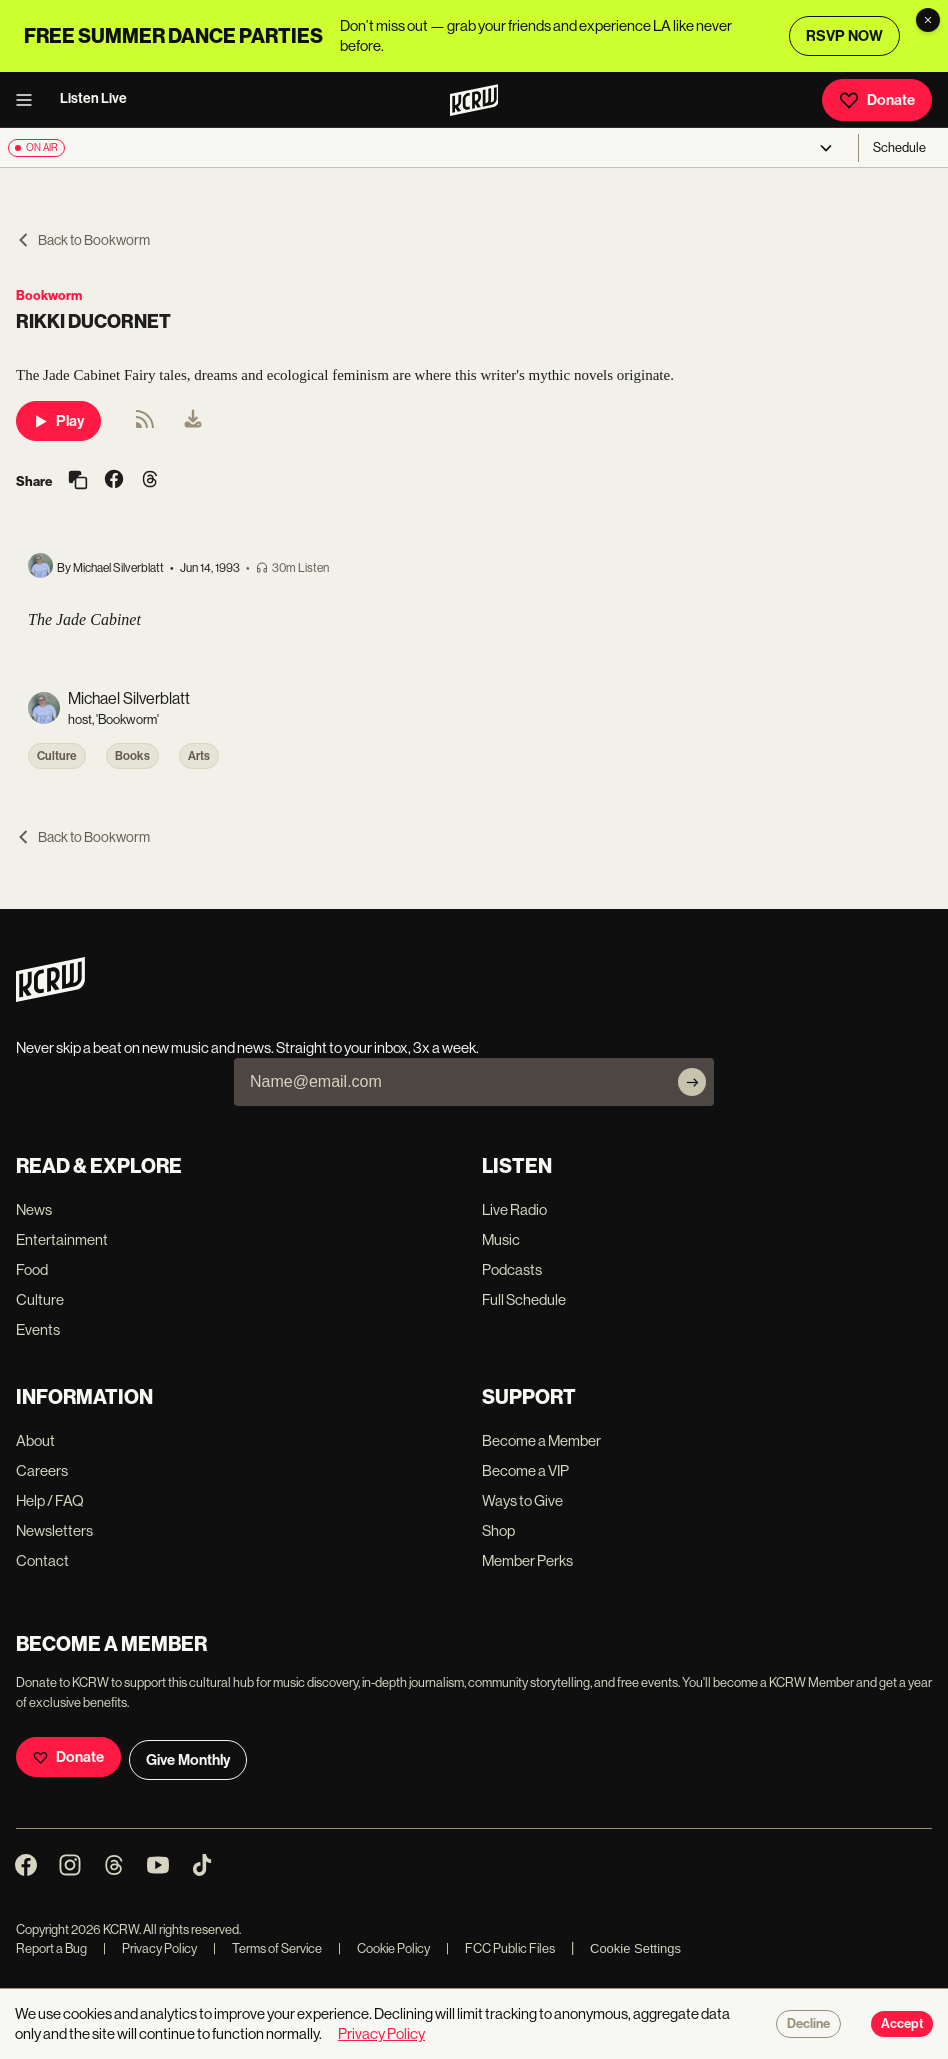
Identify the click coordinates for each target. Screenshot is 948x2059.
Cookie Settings (635, 1948)
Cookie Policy (384, 1948)
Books (132, 756)
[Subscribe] (692, 1082)
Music (501, 1239)
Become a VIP (525, 1470)
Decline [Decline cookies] (808, 2024)
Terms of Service (267, 1948)
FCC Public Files (500, 1948)
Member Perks (527, 1560)
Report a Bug (51, 1948)
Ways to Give (522, 1500)
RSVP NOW (844, 36)
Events (38, 1329)
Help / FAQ (50, 1500)
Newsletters (54, 1530)
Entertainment (62, 1239)
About (35, 1440)
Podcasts (512, 1269)
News (34, 1209)
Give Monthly (188, 1760)
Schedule (899, 147)
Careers (42, 1470)
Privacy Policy (150, 1948)
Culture (57, 756)
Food (32, 1269)
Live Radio (514, 1209)
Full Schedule (524, 1299)
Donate (877, 100)
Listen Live (93, 98)
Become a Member (541, 1440)
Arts (199, 756)
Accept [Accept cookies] (902, 2024)
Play (58, 421)
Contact (42, 1560)
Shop (498, 1530)
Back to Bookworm (83, 240)
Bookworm (49, 295)
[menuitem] (193, 421)
